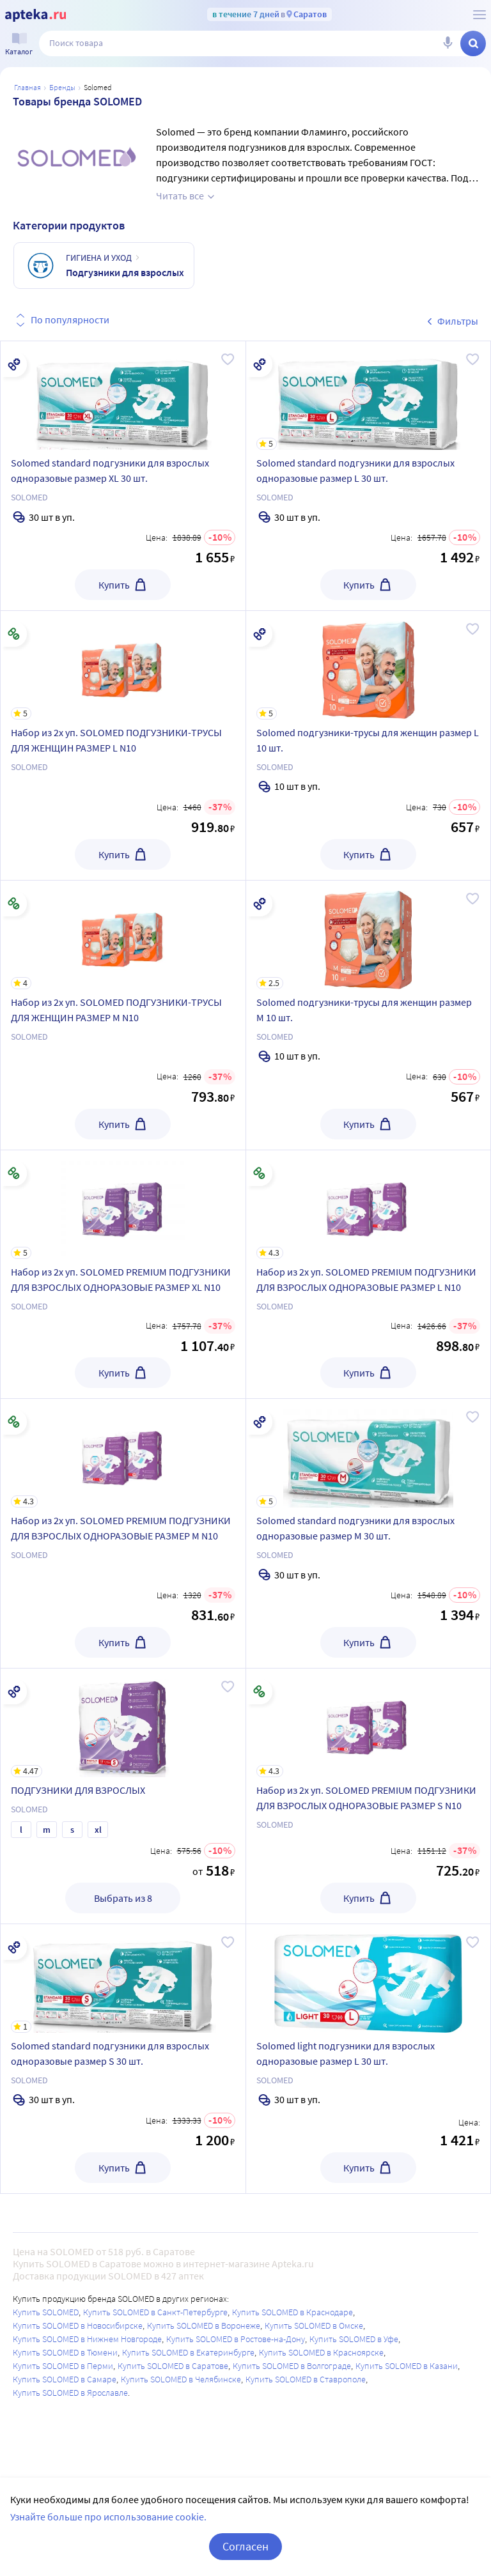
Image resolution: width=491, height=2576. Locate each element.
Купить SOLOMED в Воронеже (203, 2325)
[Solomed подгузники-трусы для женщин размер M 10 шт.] (368, 935)
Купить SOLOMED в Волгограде (292, 2366)
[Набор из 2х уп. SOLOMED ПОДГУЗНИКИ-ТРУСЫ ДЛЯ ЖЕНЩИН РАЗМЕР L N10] (123, 665)
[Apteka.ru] (35, 15)
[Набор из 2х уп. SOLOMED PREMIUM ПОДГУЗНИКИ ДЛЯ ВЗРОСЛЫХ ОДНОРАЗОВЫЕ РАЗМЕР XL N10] (123, 1204)
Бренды (62, 87)
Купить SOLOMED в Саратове (173, 2366)
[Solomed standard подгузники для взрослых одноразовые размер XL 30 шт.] (123, 395)
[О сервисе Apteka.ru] (479, 14)
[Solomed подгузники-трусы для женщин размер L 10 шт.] (368, 665)
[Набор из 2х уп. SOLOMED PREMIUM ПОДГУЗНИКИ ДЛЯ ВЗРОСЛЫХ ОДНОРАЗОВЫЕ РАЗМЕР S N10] (368, 1723)
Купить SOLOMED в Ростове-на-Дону (235, 2339)
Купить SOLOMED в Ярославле (70, 2392)
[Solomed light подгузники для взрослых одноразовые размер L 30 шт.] (368, 1978)
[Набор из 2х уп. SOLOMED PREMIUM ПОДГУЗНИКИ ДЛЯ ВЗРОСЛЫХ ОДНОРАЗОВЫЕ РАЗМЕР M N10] (123, 1453)
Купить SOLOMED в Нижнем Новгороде (87, 2339)
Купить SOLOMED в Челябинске (181, 2379)
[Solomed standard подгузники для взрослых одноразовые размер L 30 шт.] (368, 395)
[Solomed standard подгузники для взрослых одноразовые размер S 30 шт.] (123, 1978)
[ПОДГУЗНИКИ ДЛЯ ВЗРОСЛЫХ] (123, 1723)
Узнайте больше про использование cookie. (108, 2516)
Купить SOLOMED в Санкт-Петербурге (155, 2312)
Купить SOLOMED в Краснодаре (292, 2312)
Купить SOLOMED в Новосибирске (78, 2325)
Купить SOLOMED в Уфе (353, 2339)
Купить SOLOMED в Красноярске (321, 2352)
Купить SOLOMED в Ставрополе (306, 2379)
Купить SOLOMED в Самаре (64, 2379)
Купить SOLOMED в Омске (314, 2325)
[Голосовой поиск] (447, 43)
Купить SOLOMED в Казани (406, 2366)
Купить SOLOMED (46, 2312)
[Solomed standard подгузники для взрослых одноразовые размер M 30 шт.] (368, 1453)
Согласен (245, 2546)
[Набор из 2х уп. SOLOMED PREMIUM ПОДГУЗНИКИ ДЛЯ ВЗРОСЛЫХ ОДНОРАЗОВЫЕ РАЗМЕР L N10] (368, 1204)
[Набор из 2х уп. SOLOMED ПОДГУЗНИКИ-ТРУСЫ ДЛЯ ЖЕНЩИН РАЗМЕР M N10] (123, 935)
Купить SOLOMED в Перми (63, 2366)
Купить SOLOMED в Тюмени (65, 2352)
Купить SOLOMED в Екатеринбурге (188, 2352)
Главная (27, 87)
